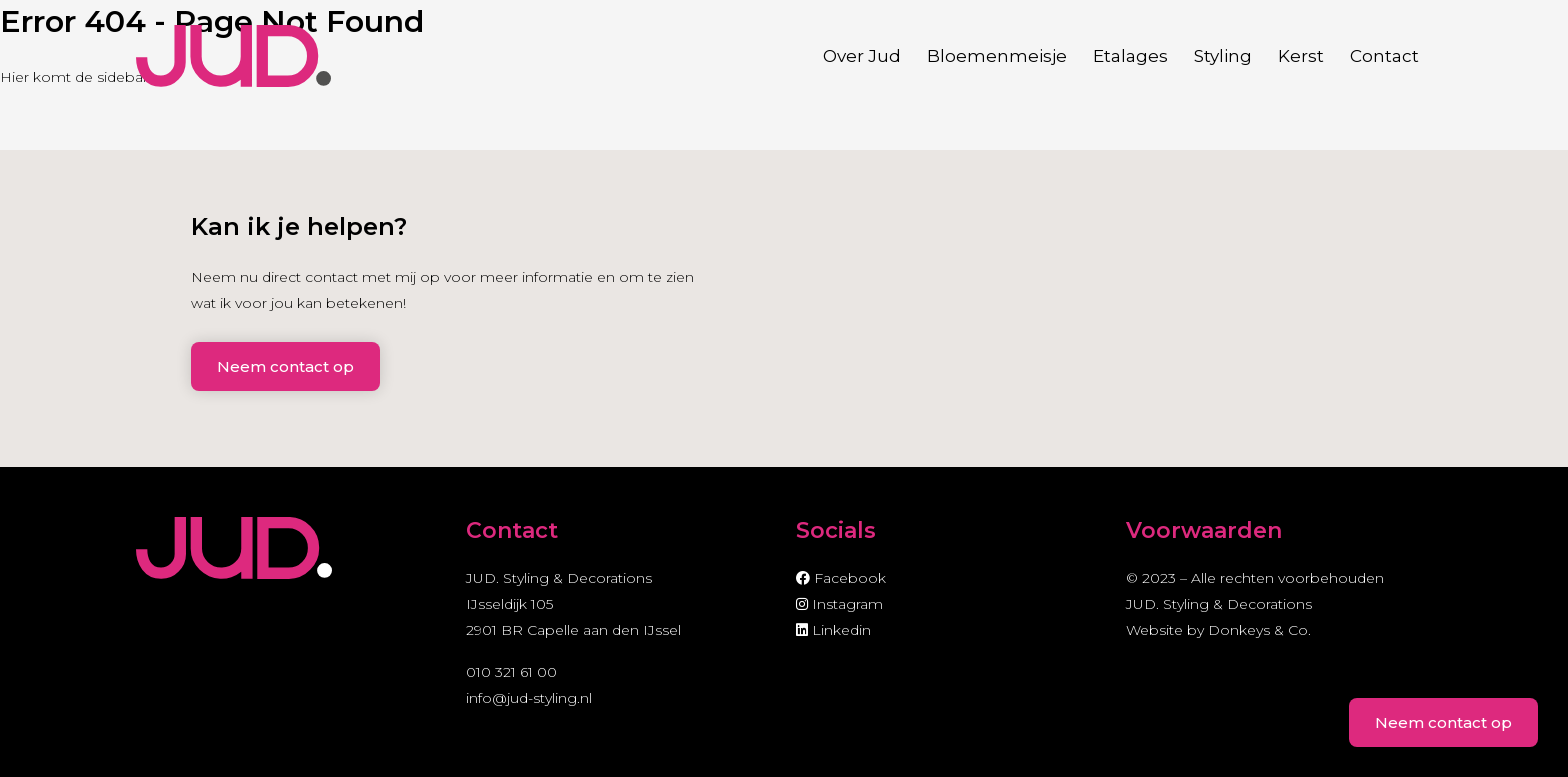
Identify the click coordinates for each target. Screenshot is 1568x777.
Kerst (1301, 56)
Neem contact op (285, 366)
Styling (1223, 56)
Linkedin (833, 630)
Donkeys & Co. (1259, 630)
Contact (1384, 56)
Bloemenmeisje (997, 56)
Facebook (841, 578)
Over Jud (862, 56)
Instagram (839, 604)
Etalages (1130, 56)
